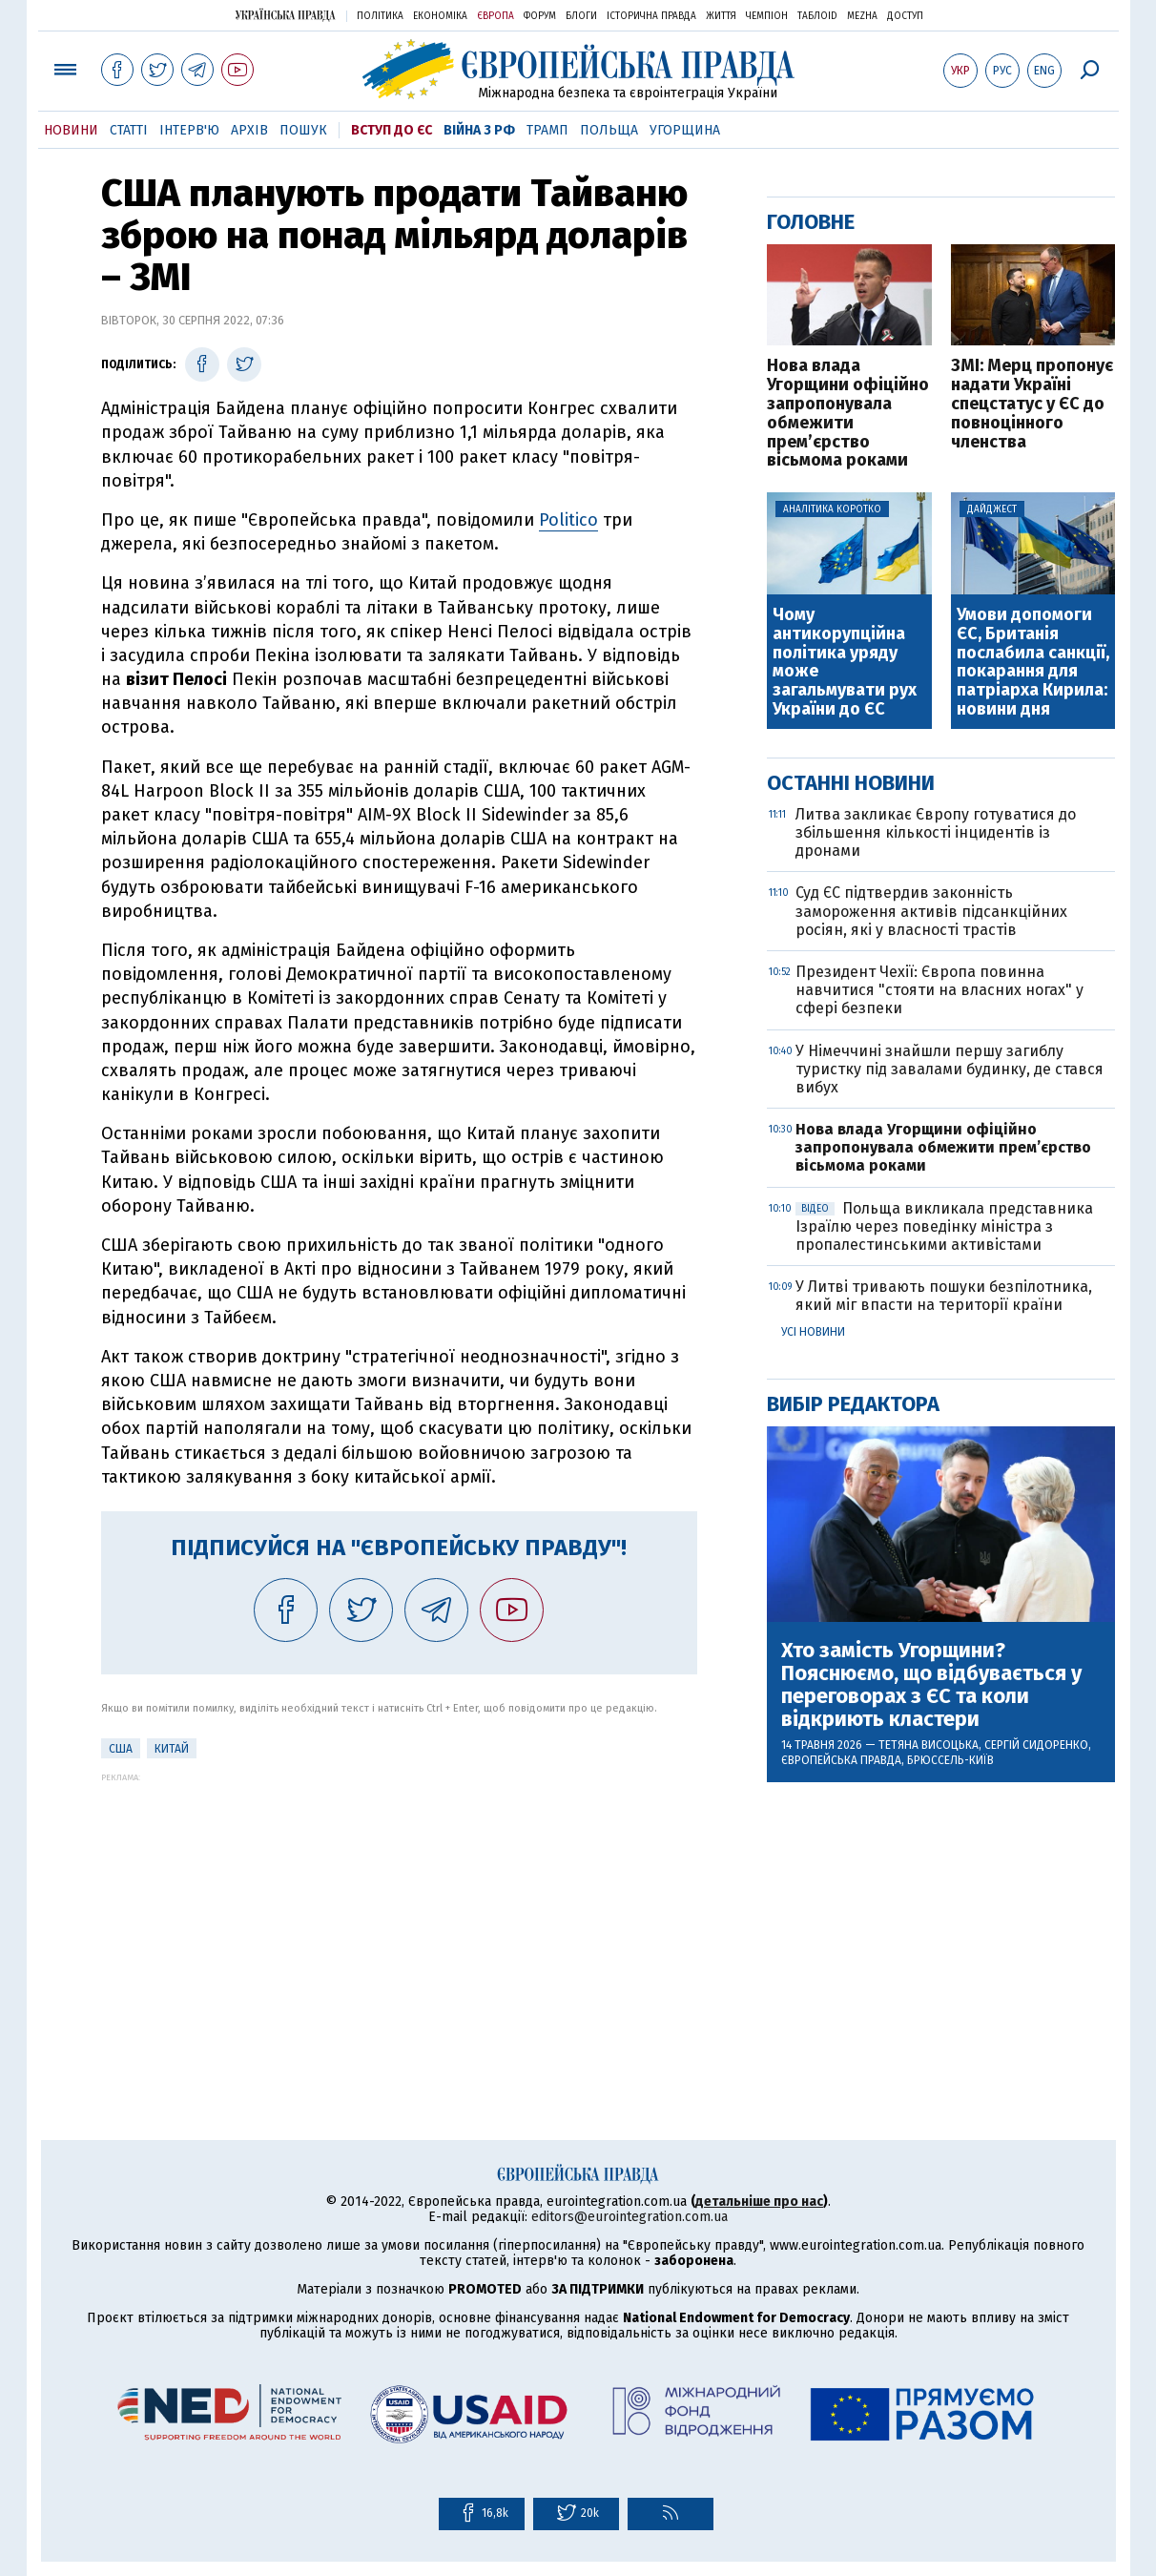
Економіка (440, 16)
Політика (380, 16)
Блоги (581, 16)
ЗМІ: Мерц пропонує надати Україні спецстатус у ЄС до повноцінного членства (1032, 404)
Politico (568, 519)
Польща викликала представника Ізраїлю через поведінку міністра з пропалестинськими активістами (944, 1226)
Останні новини (851, 783)
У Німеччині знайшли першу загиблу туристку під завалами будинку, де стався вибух (949, 1069)
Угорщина (685, 130)
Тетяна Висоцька (928, 1745)
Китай (172, 1748)
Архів (249, 130)
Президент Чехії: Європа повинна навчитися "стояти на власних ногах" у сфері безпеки (939, 990)
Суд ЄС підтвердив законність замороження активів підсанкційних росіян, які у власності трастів (931, 910)
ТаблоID (817, 16)
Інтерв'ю (189, 130)
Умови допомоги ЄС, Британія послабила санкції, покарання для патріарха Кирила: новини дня (1033, 662)
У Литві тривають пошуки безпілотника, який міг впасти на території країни (943, 1296)
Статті (129, 130)
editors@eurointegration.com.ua (629, 2217)
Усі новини (813, 1332)
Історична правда (651, 16)
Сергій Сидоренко (1036, 1745)
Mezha (862, 16)
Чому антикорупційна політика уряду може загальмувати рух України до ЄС (845, 662)
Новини (71, 130)
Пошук (303, 130)
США (121, 1748)
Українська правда (285, 15)
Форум (540, 16)
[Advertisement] (399, 1915)
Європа (495, 16)
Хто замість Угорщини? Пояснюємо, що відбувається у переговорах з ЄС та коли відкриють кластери (931, 1685)
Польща (609, 130)
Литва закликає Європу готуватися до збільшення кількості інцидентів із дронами (935, 832)
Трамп (547, 130)
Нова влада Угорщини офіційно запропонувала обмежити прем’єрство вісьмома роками (848, 413)
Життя (721, 16)
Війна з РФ (479, 130)
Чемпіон (767, 16)
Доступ (905, 16)
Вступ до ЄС (391, 130)
